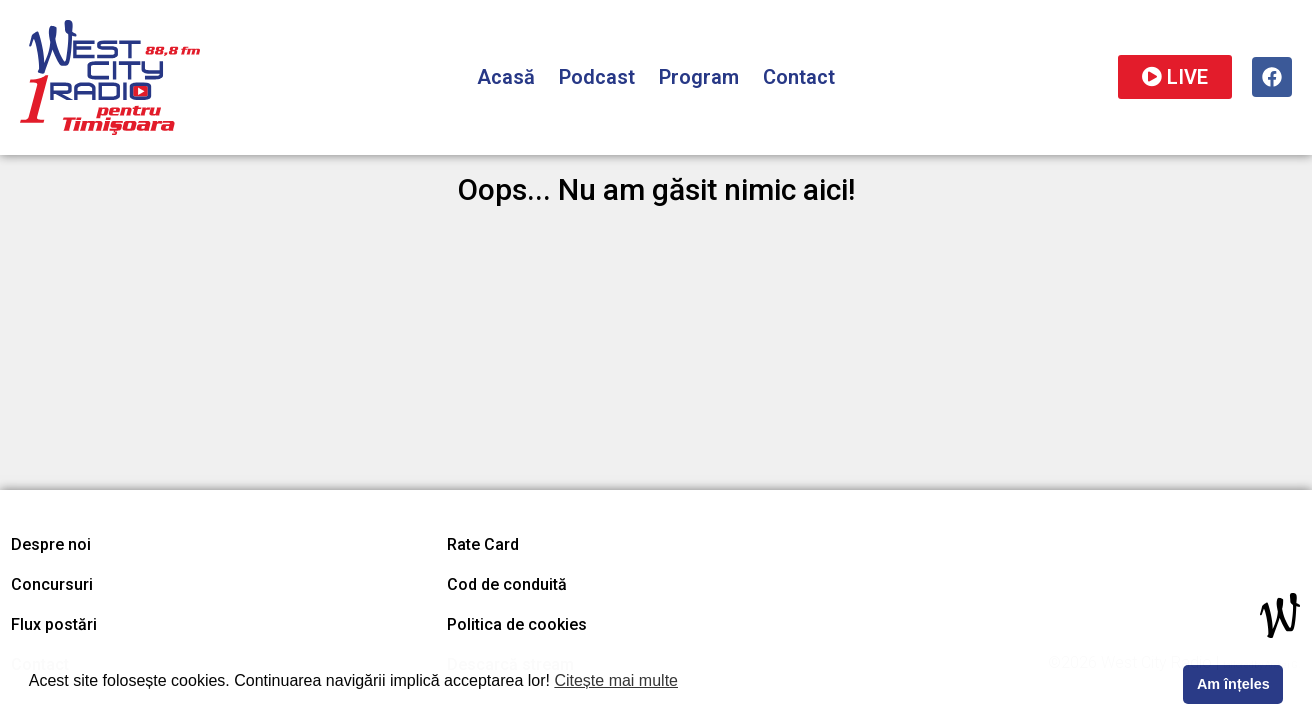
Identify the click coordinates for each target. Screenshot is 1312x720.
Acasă (506, 77)
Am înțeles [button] (1233, 684)
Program (699, 77)
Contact (799, 77)
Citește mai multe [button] (616, 680)
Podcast (597, 77)
